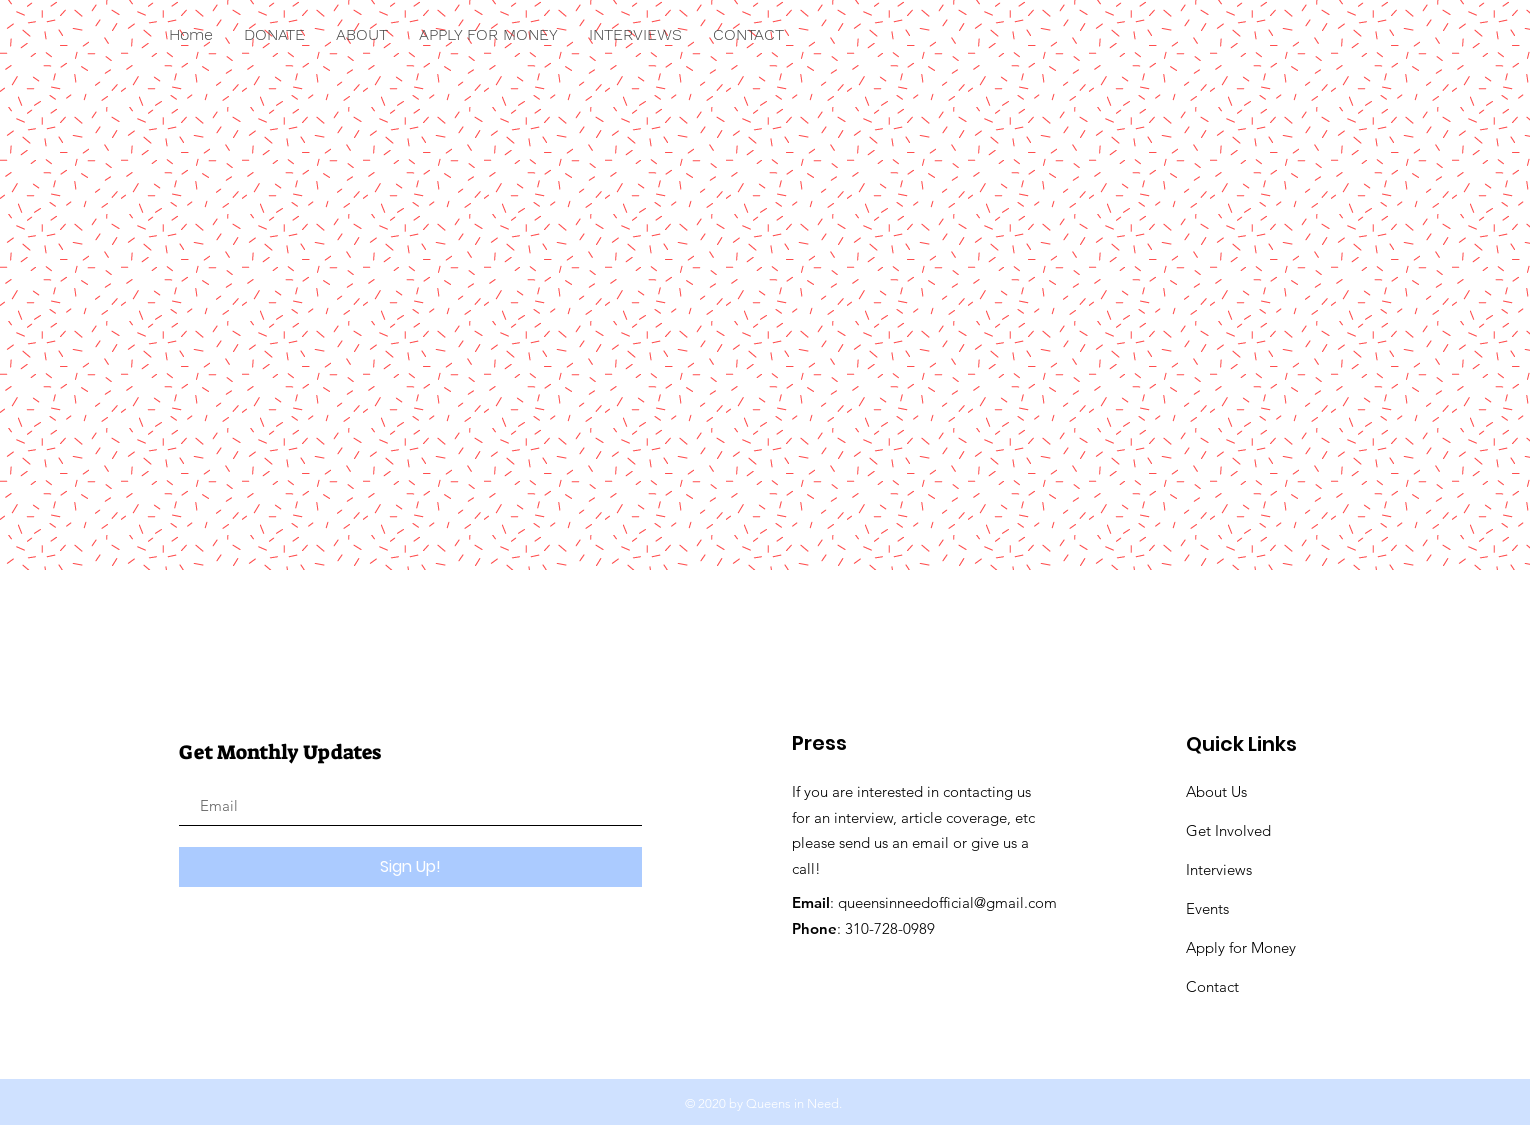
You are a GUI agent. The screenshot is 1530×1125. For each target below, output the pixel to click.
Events (1207, 908)
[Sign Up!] (410, 867)
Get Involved (1228, 830)
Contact (1212, 986)
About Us (1216, 791)
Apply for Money (1243, 947)
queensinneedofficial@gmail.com (947, 902)
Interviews (1219, 869)
